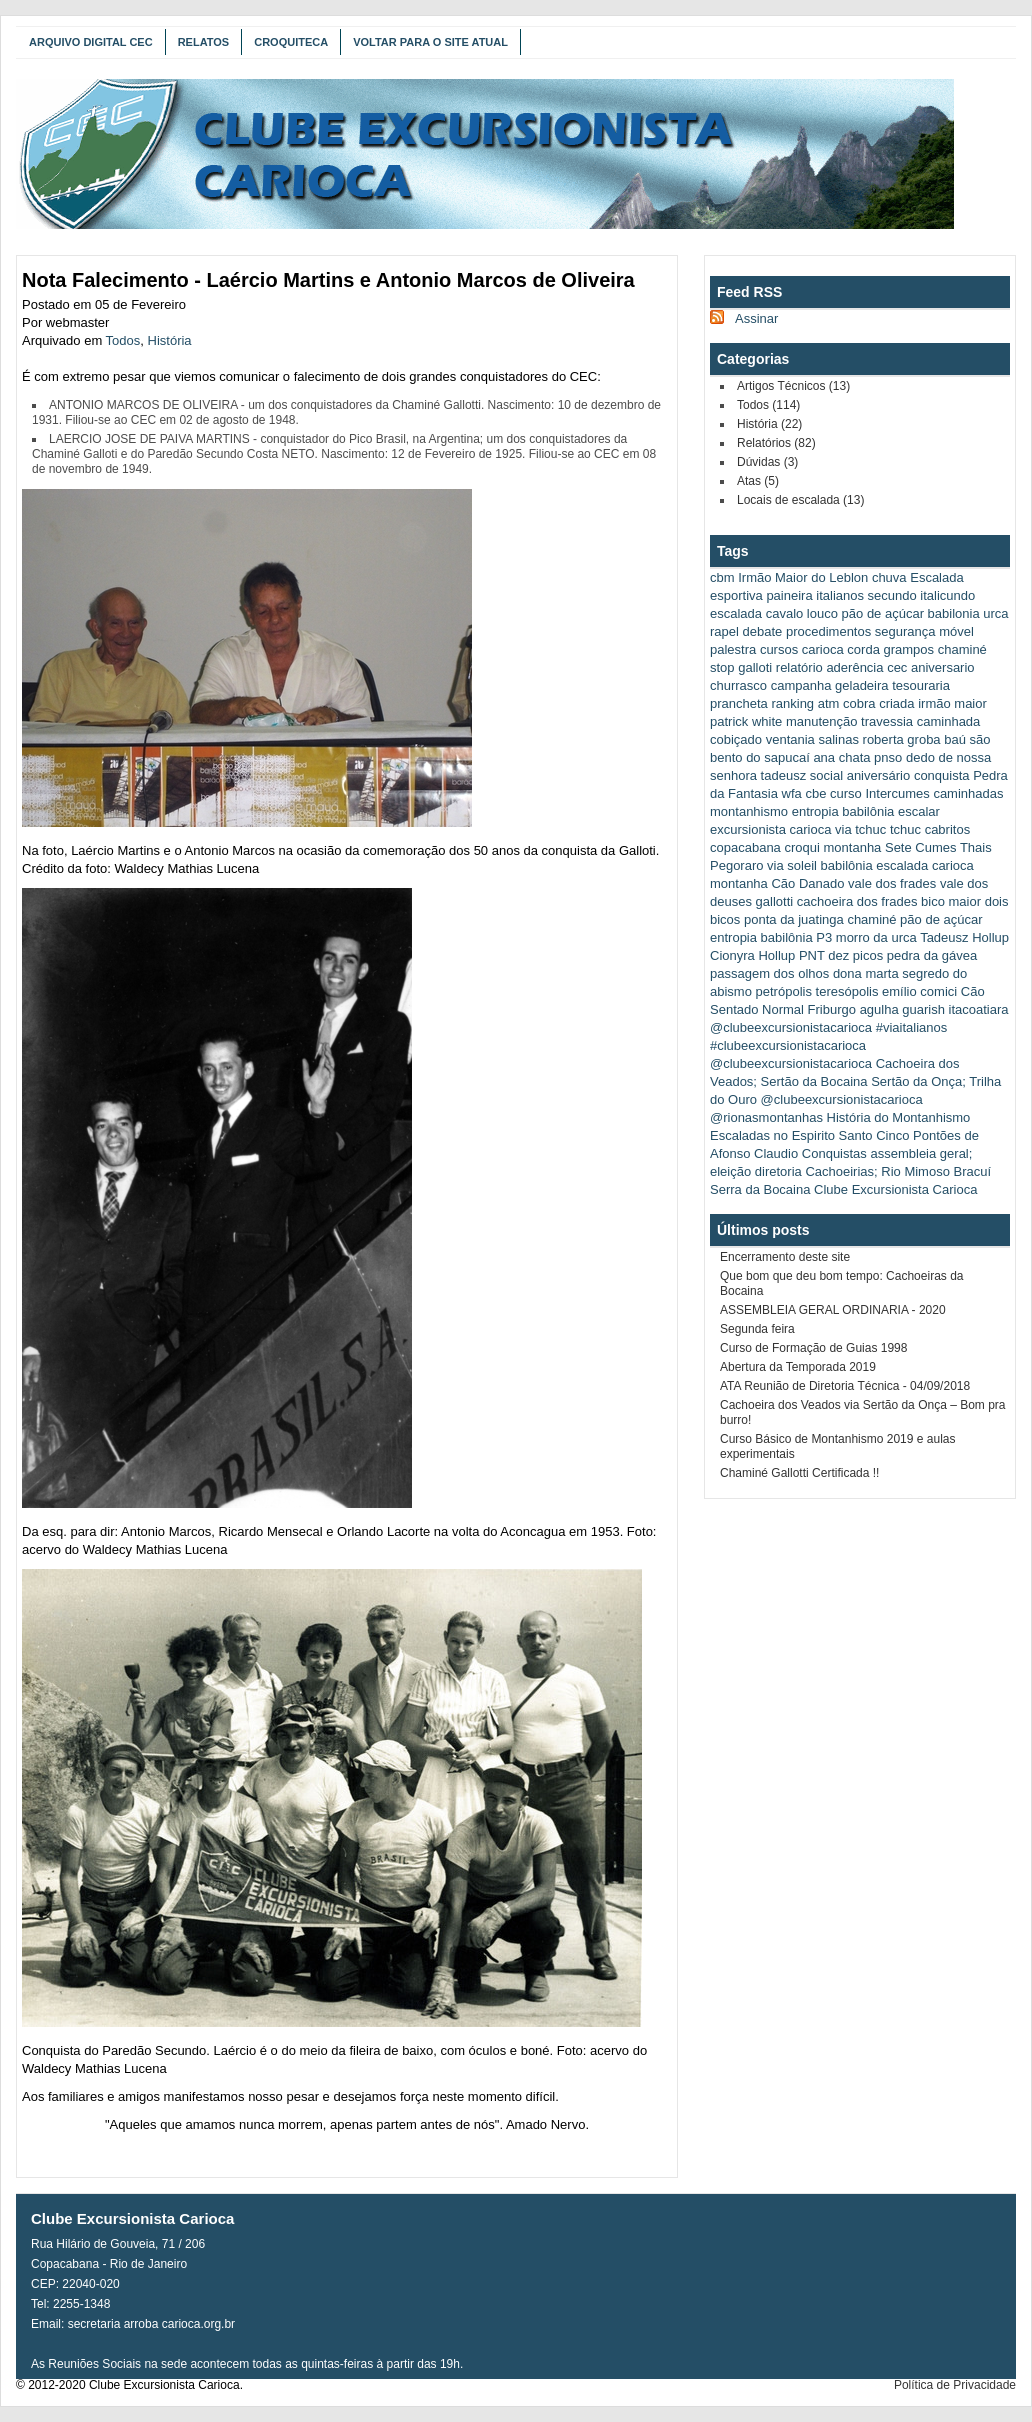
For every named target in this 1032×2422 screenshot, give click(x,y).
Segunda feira (757, 1329)
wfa (792, 793)
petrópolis (784, 991)
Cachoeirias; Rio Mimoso (877, 1171)
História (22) (769, 424)
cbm (722, 577)
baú (955, 739)
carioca (823, 649)
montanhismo (749, 811)
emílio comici (919, 991)
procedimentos (828, 631)
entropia (733, 937)
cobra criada (879, 703)
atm (829, 703)
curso (846, 793)
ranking (792, 703)
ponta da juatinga (794, 919)
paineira (789, 595)
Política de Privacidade (955, 2385)
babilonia (954, 613)
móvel (956, 631)
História (170, 340)
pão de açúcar (883, 613)
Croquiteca (291, 42)
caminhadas (968, 793)
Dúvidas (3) (767, 462)
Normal (783, 1009)
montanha (853, 847)
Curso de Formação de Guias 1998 (813, 1348)
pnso (888, 757)
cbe (815, 793)
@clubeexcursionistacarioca (791, 1027)
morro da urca (876, 937)
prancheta (739, 703)
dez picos (855, 955)
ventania (790, 739)
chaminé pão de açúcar (914, 919)
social (826, 775)
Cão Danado (807, 883)
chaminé (962, 649)
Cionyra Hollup (752, 955)
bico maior (951, 901)
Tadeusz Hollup (964, 937)
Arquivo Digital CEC (91, 42)
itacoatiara (979, 1009)
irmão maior (952, 703)
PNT (812, 955)
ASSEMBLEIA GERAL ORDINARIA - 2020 (833, 1310)
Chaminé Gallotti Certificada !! (799, 1473)
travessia (887, 721)
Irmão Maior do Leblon (803, 577)
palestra (733, 649)
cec (897, 667)
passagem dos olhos (769, 973)
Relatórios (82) (776, 443)
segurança (905, 631)
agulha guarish (902, 1009)
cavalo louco (802, 613)
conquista (942, 775)
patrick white (746, 721)
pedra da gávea (932, 955)
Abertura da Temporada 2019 (798, 1367)
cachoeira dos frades (857, 901)
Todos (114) (768, 405)
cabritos (948, 829)
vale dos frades (892, 883)
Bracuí (973, 1171)
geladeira (862, 685)
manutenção (822, 721)
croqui (801, 847)
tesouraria (921, 685)
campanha (801, 685)
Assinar (756, 318)
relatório (799, 667)
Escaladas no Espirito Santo (791, 1135)
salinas (838, 739)
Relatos (204, 42)
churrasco (738, 685)
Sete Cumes (921, 847)
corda (863, 649)
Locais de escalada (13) (800, 500)
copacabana (745, 847)
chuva (889, 577)
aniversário (879, 775)
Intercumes (897, 793)
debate (763, 631)
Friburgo (832, 1009)
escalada (736, 613)
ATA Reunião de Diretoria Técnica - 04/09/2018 (845, 1386)
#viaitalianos (912, 1027)
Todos (123, 340)
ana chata (841, 757)
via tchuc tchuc (878, 829)
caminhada (949, 721)
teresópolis (847, 991)
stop (722, 667)
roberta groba (902, 739)
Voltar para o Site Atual (430, 42)
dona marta (866, 973)
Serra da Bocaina (760, 1189)
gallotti (775, 901)
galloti (755, 667)
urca (995, 613)
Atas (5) (758, 481)
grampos (909, 649)
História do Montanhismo (899, 1117)
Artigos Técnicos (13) (793, 386)
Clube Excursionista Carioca (895, 1189)
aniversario (943, 667)
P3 (824, 937)
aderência (854, 667)
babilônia (787, 937)
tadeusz (784, 775)
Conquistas (834, 1153)
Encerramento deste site (785, 1257)
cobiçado (736, 739)
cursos (779, 649)
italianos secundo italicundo (895, 595)
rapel (724, 631)
